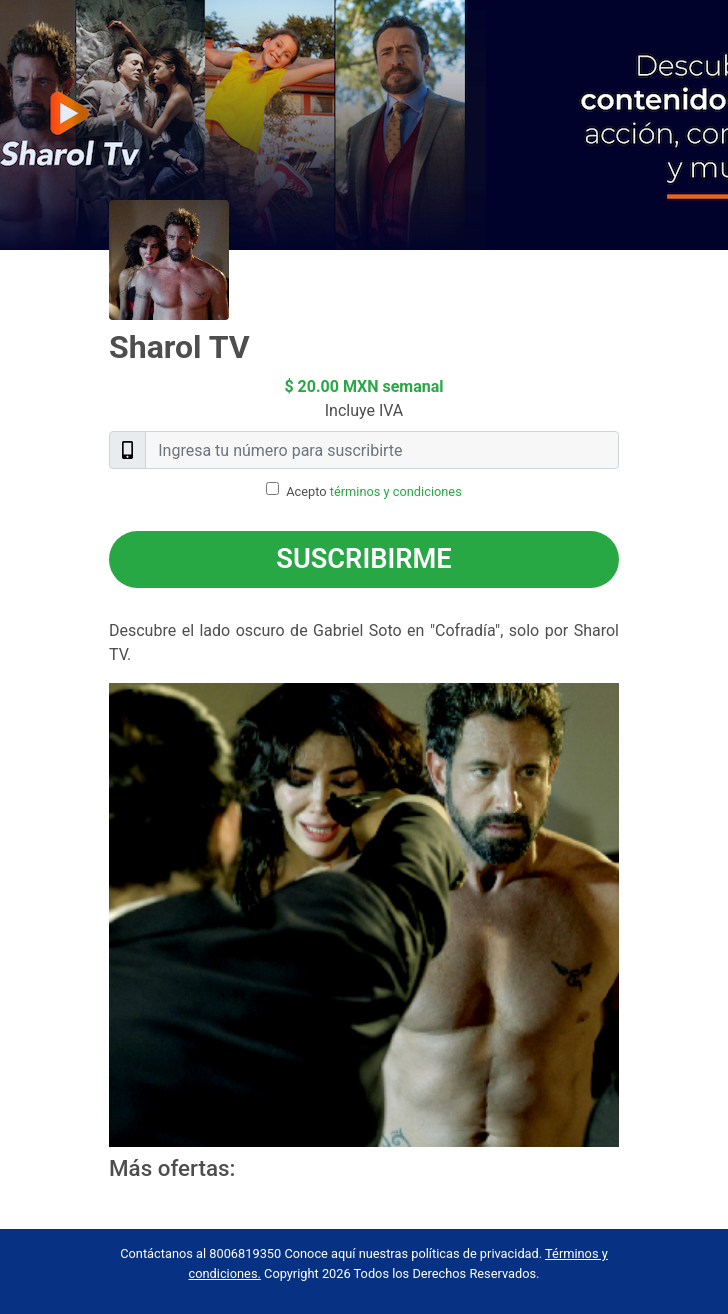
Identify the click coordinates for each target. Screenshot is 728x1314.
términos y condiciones (396, 491)
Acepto (374, 491)
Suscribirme (363, 559)
